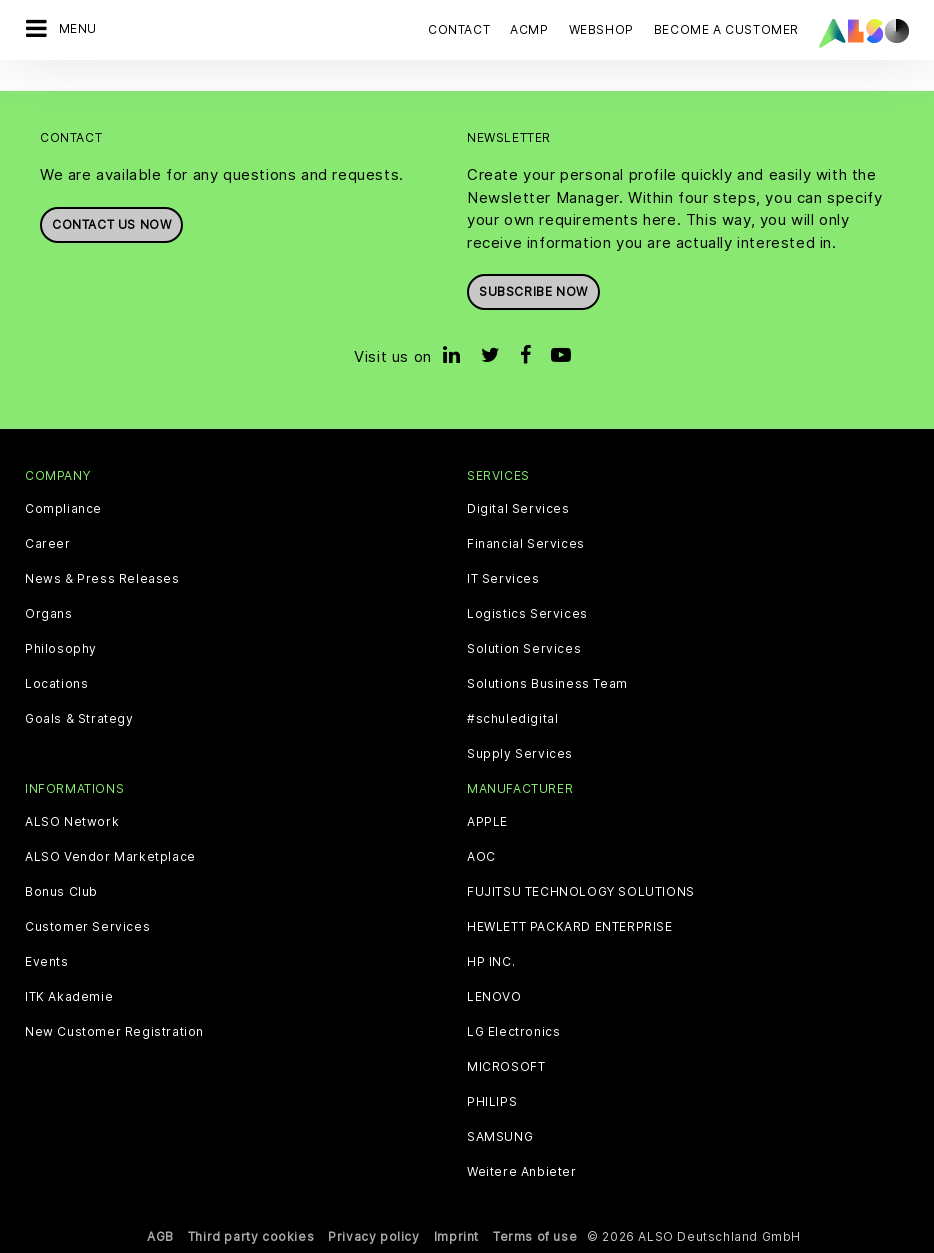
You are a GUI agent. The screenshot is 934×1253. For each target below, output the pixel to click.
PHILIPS (492, 1102)
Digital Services (518, 509)
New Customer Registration (114, 1032)
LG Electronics (513, 1032)
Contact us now (111, 224)
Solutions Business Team (547, 684)
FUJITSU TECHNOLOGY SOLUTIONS (581, 892)
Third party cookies (251, 1236)
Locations (56, 684)
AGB (160, 1236)
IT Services (503, 579)
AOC (481, 857)
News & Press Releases (102, 579)
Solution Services (524, 649)
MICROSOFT (506, 1067)
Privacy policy (373, 1236)
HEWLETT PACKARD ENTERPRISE (570, 927)
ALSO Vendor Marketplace (110, 857)
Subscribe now (533, 291)
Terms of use (535, 1236)
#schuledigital (512, 719)
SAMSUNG (500, 1137)
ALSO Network (72, 822)
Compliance (63, 509)
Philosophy (61, 649)
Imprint (456, 1236)
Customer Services (87, 927)
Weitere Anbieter (522, 1172)
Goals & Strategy (79, 719)
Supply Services (520, 754)
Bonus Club (61, 892)
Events (47, 962)
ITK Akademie (69, 997)
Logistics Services (527, 614)
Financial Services (526, 544)
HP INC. (491, 962)
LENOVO (494, 997)
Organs (49, 614)
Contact (459, 29)
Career (48, 544)
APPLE (487, 822)
